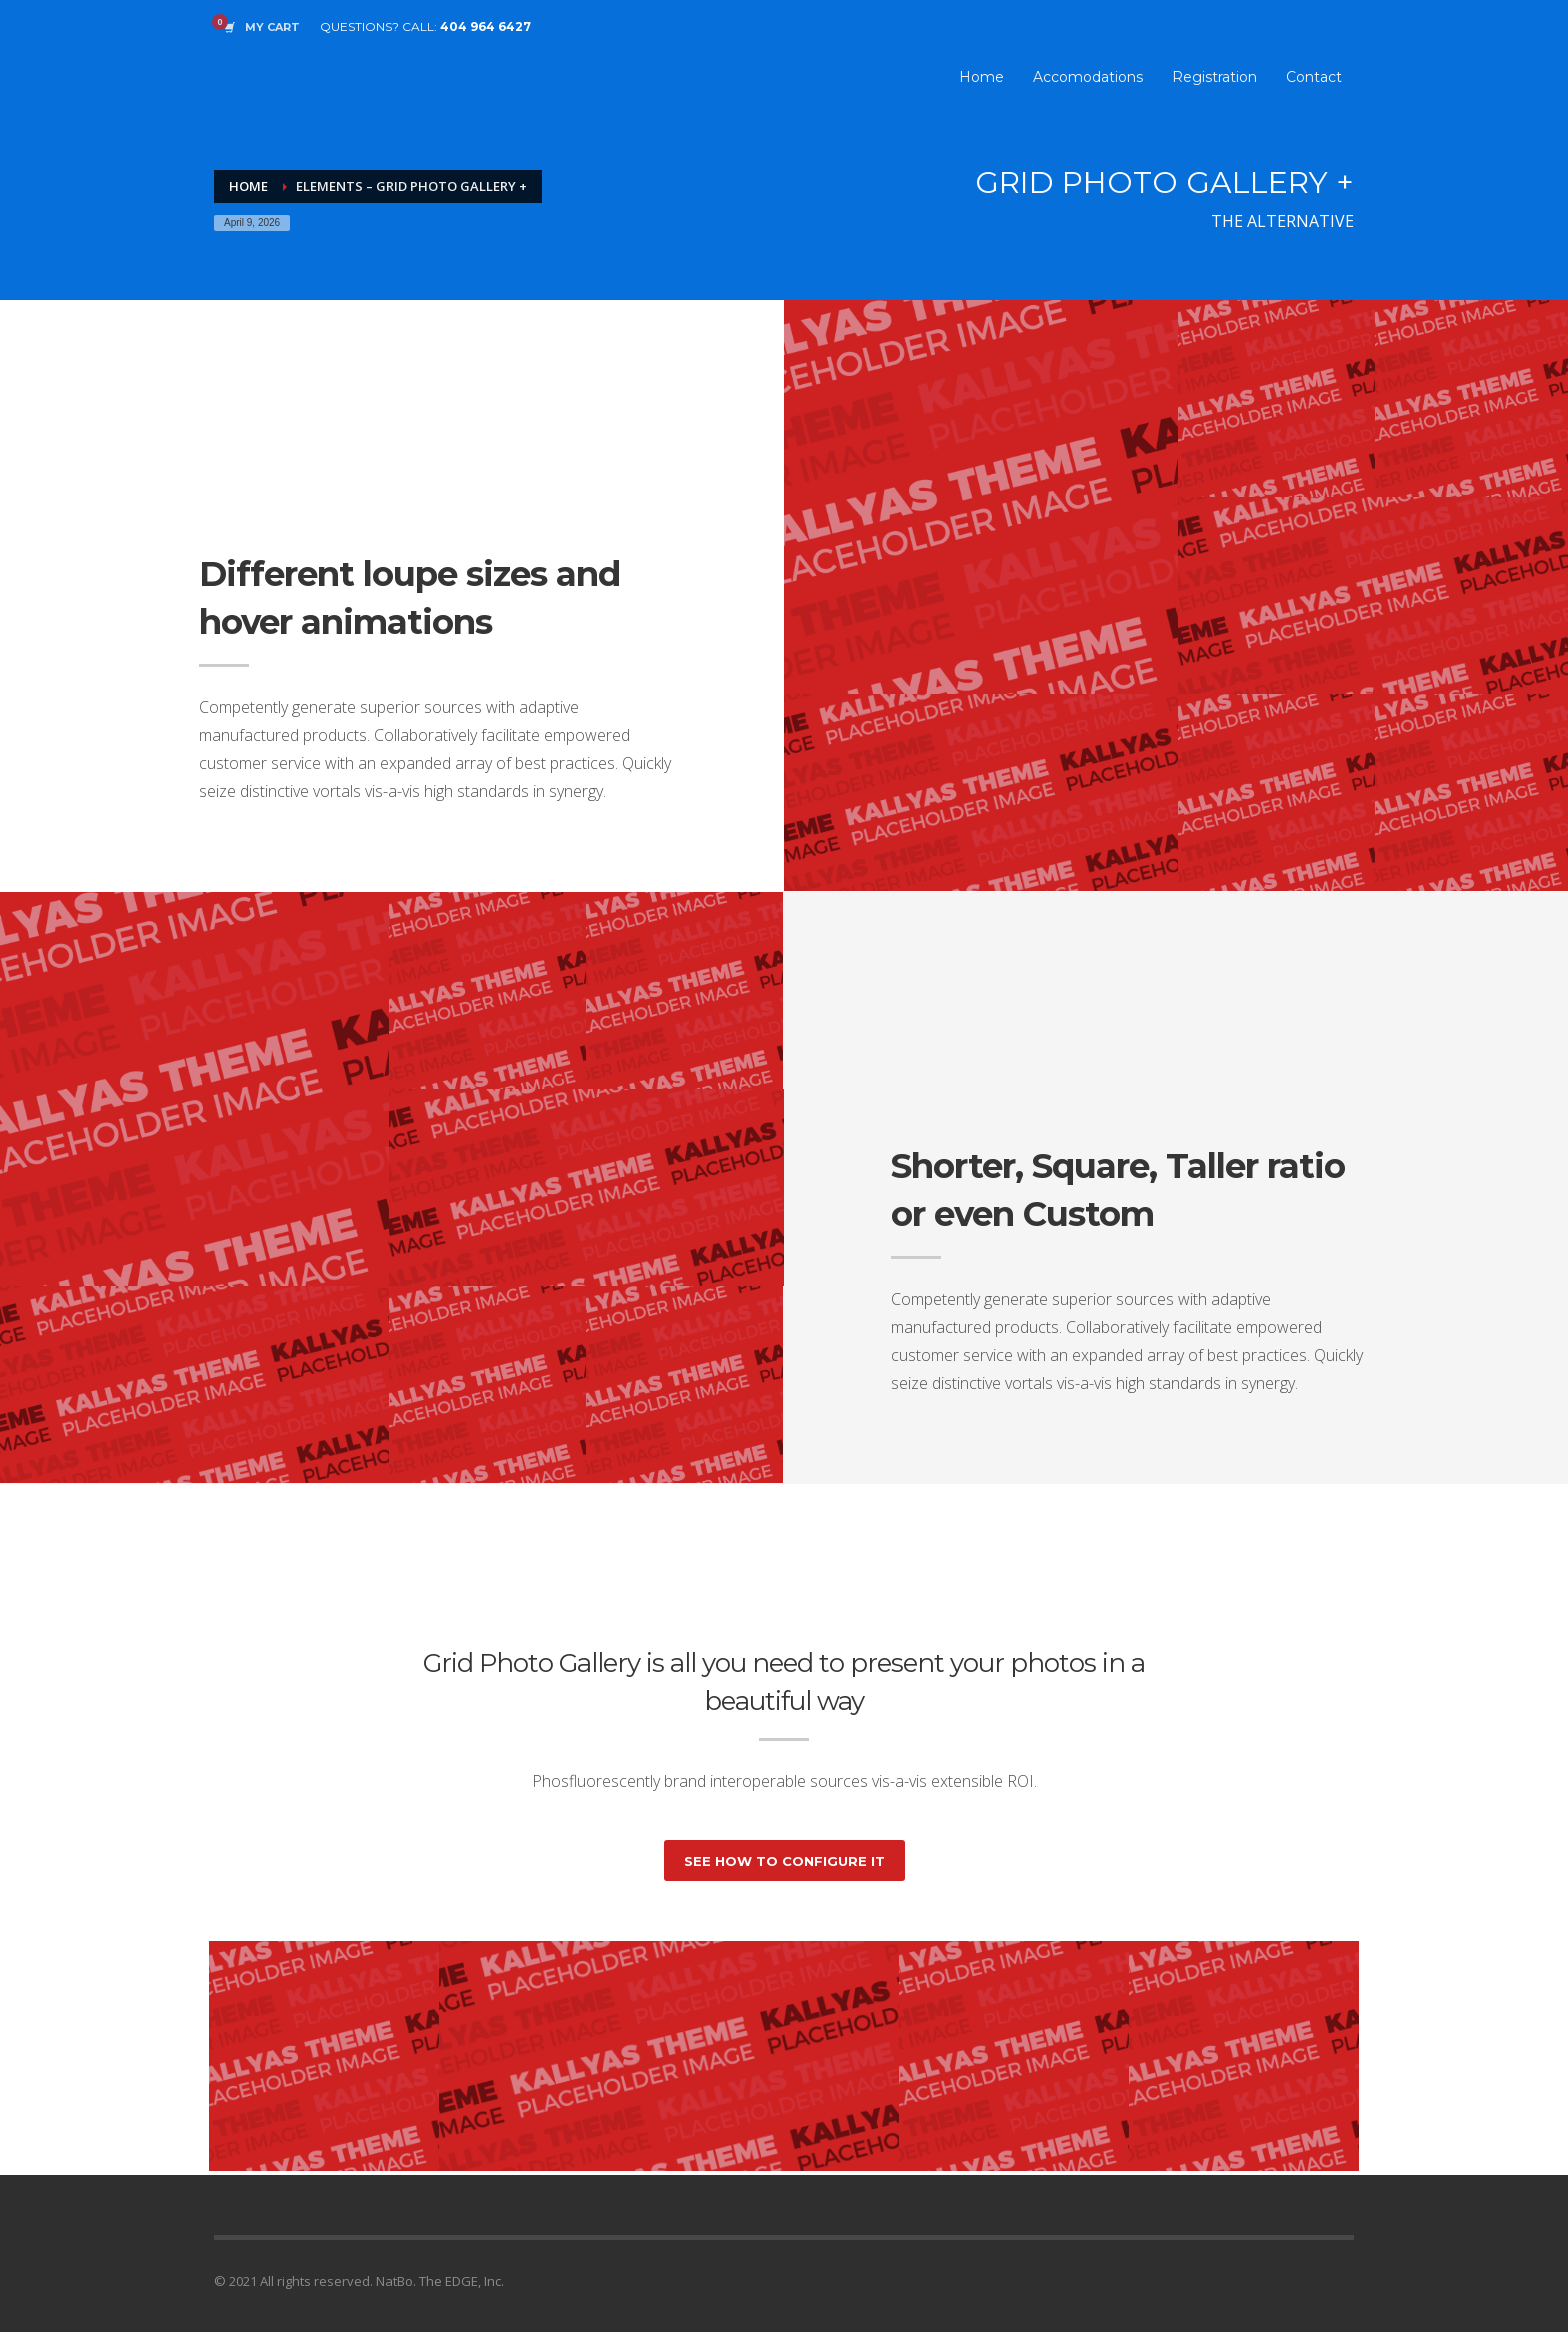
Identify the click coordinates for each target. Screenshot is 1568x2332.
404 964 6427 (485, 26)
